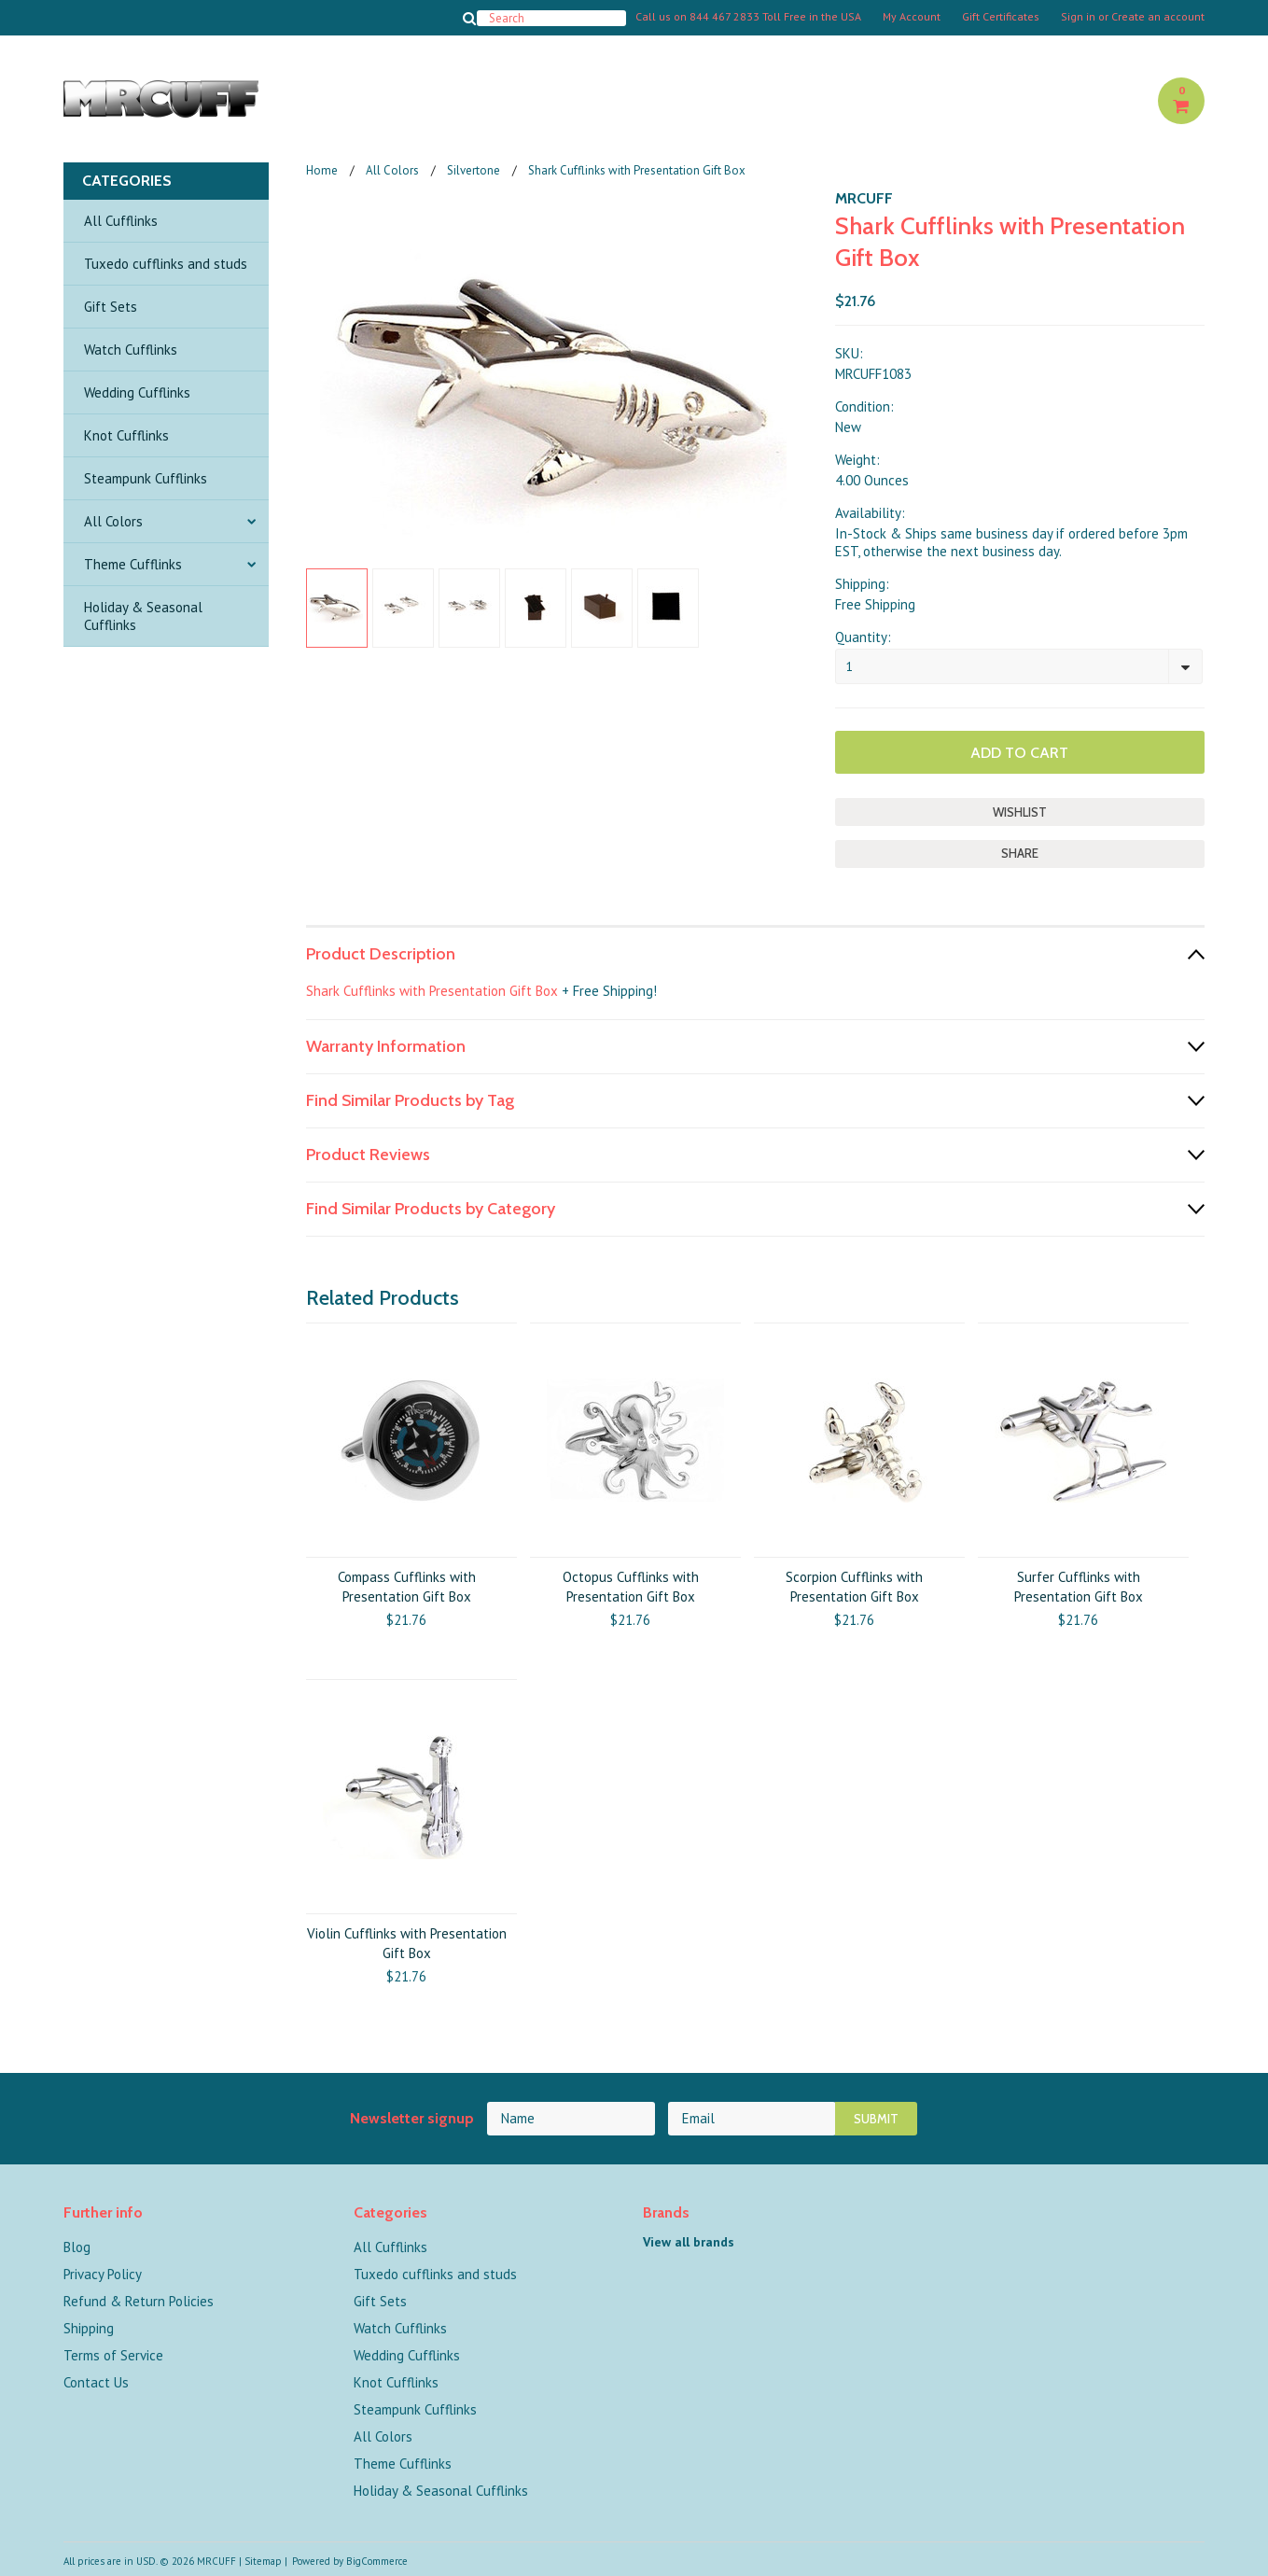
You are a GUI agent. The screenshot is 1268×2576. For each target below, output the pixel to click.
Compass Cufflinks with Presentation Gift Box (407, 1586)
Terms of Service (113, 2355)
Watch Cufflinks (130, 349)
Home (322, 170)
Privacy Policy (102, 2274)
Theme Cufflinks (133, 564)
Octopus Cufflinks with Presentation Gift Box (631, 1586)
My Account (912, 16)
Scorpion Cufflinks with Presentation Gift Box (854, 1586)
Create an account (1158, 16)
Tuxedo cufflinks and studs (165, 264)
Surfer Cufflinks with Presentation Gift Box (1078, 1586)
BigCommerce (377, 2561)
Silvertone (473, 170)
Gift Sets (110, 306)
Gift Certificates (1000, 16)
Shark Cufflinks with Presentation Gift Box (432, 991)
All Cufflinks (121, 221)
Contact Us (96, 2382)
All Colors (113, 521)
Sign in (1078, 16)
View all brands (688, 2241)
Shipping (88, 2328)
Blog (77, 2247)
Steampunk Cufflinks (145, 478)
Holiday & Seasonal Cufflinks (143, 616)
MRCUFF (864, 198)
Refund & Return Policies (138, 2301)
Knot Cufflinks (126, 435)
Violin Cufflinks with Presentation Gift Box (407, 1943)
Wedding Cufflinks (137, 392)
